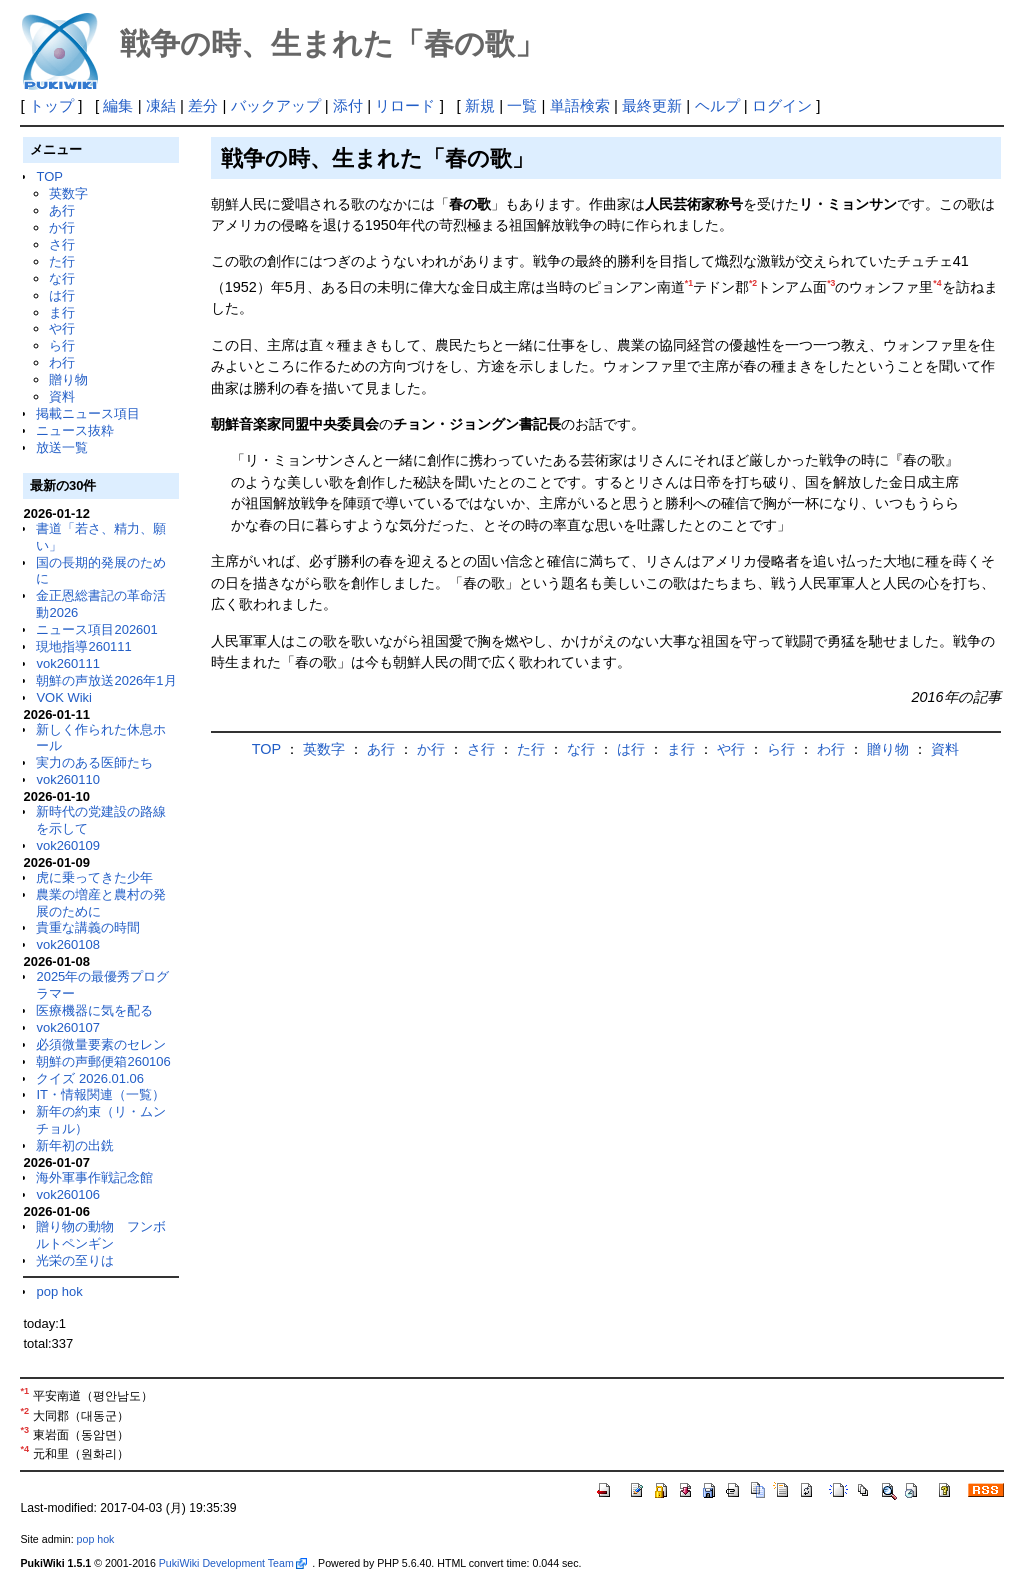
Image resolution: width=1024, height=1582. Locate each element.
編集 (118, 105)
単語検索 (580, 105)
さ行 (62, 244)
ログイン (782, 105)
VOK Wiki (64, 697)
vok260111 (68, 663)
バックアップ (276, 105)
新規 (480, 105)
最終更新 (652, 105)
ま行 (62, 312)
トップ (51, 105)
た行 (62, 261)
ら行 (62, 345)
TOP (49, 176)
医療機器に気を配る (94, 1010)
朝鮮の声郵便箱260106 (103, 1061)
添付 (348, 105)
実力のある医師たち (94, 762)
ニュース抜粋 (75, 430)
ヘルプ (717, 105)
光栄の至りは (75, 1260)
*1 (689, 283)
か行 (62, 227)
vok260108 (68, 944)
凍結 (161, 105)
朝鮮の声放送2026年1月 (106, 680)
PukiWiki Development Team (233, 1563)
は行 (62, 295)
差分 (203, 105)
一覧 (522, 105)
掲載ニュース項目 (88, 413)
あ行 (62, 210)
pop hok (59, 1291)
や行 (62, 328)
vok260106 (68, 1194)
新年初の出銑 (75, 1145)
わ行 (62, 362)
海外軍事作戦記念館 (94, 1177)
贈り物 (68, 379)
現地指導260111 (83, 646)
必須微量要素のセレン (101, 1044)
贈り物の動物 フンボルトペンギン (101, 1235)
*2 (753, 283)
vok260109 (68, 845)
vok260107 (68, 1027)
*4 (937, 283)
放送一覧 (62, 447)
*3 (831, 283)
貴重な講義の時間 (88, 927)
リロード (405, 105)
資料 (62, 396)
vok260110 (68, 779)
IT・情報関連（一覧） (100, 1094)
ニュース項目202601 (96, 629)
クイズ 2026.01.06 (90, 1078)
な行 (62, 278)
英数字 (68, 193)
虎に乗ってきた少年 (94, 877)
